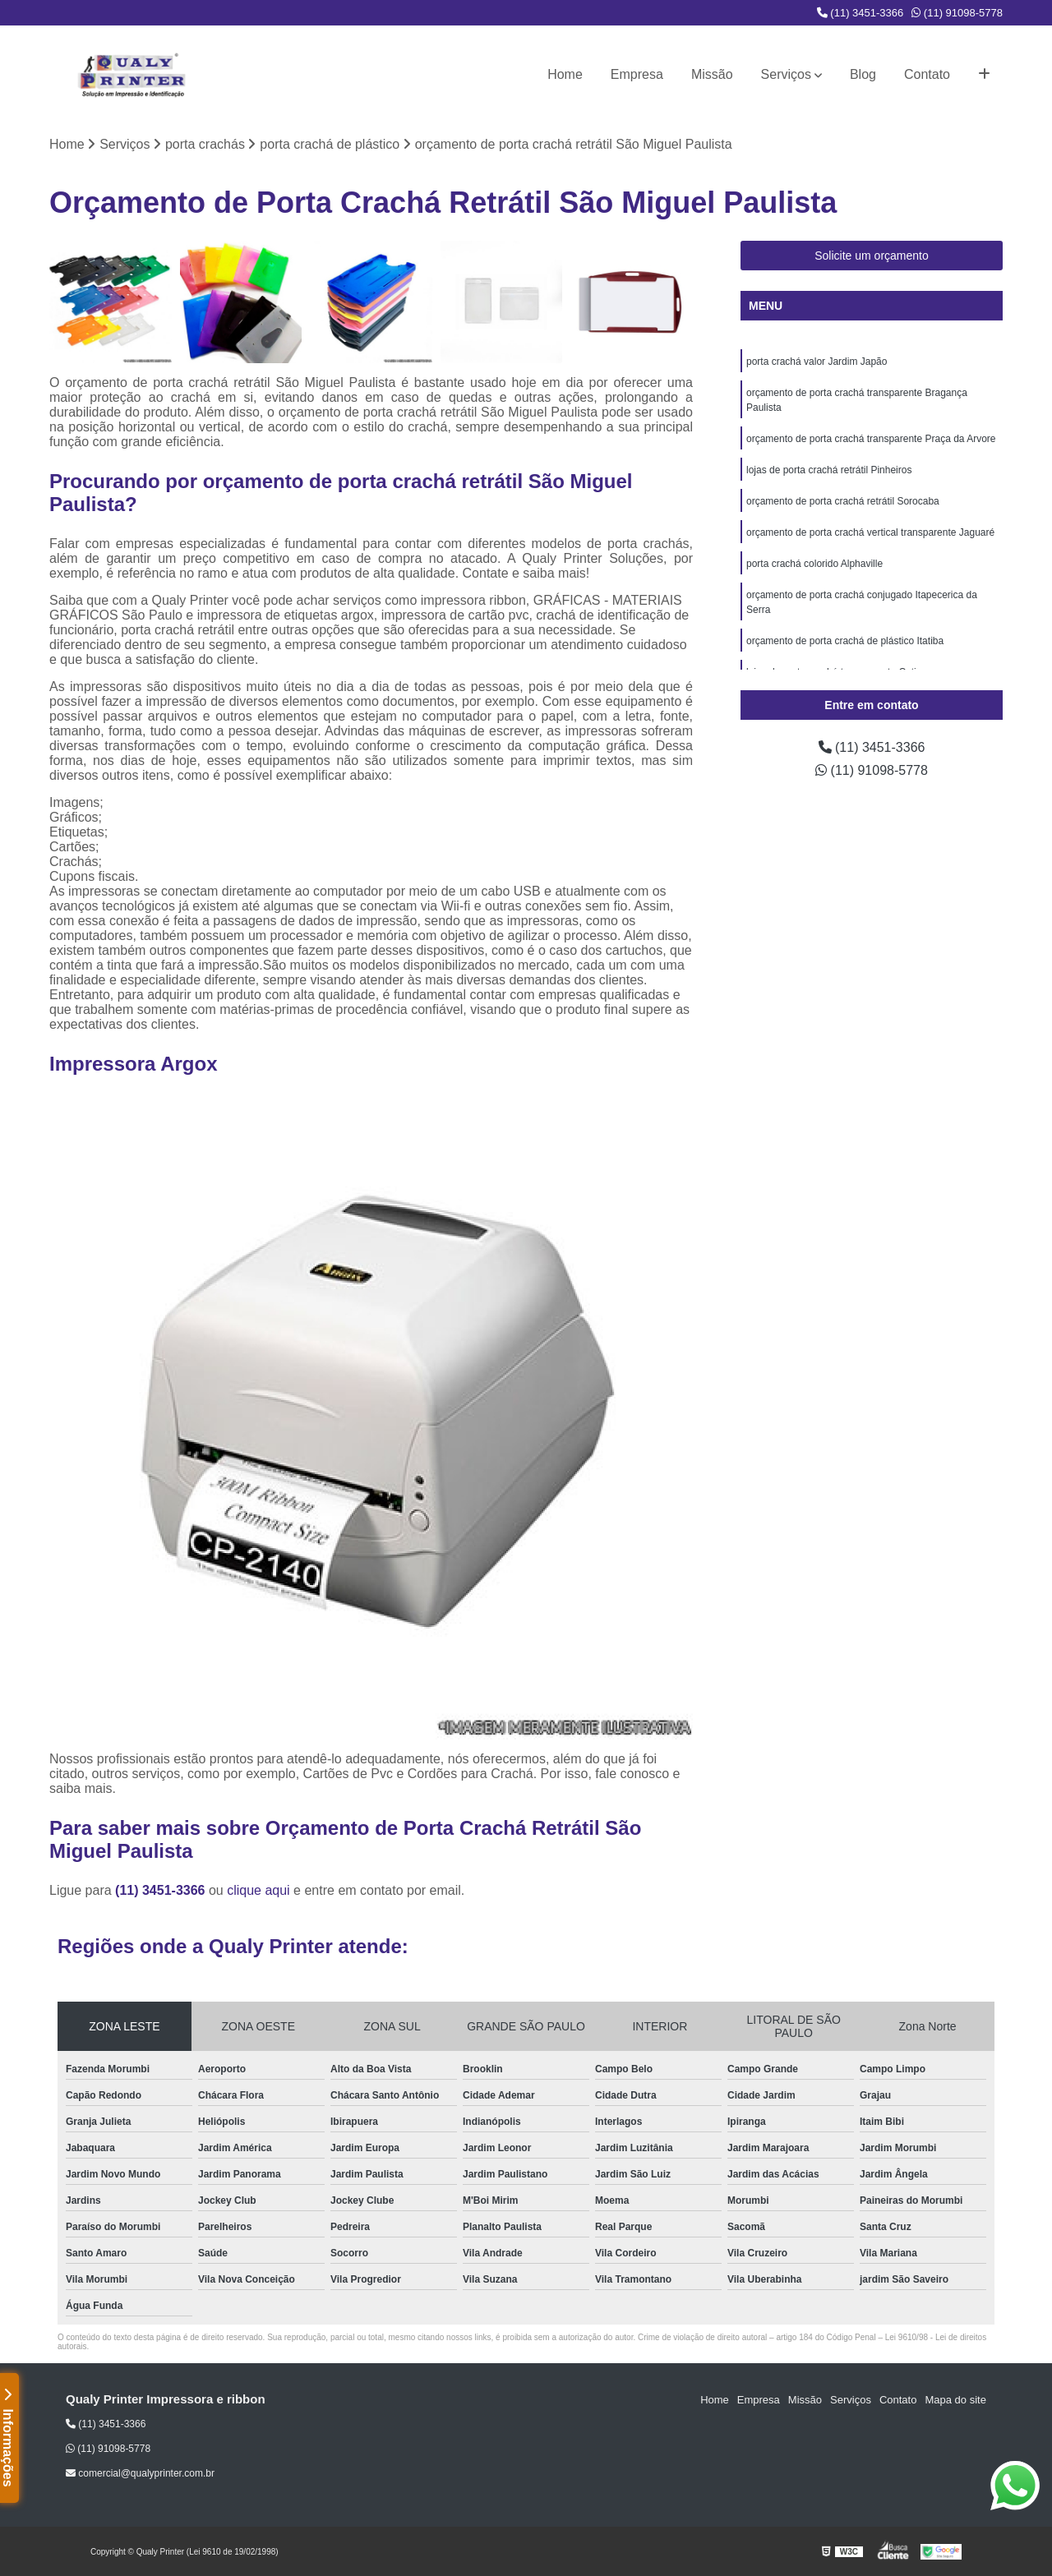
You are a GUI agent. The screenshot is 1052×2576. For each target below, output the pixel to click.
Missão (712, 74)
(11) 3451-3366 (860, 13)
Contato (927, 74)
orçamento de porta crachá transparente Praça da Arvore (871, 439)
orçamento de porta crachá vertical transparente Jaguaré (870, 532)
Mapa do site (955, 2400)
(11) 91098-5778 (957, 13)
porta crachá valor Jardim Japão (816, 361)
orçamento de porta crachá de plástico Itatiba (845, 641)
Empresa (637, 74)
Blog (863, 74)
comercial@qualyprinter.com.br (140, 2473)
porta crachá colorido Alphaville (814, 563)
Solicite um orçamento (871, 255)
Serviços (786, 74)
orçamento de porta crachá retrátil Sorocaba (842, 501)
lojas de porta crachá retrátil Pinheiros (828, 470)
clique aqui (258, 1890)
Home (565, 74)
